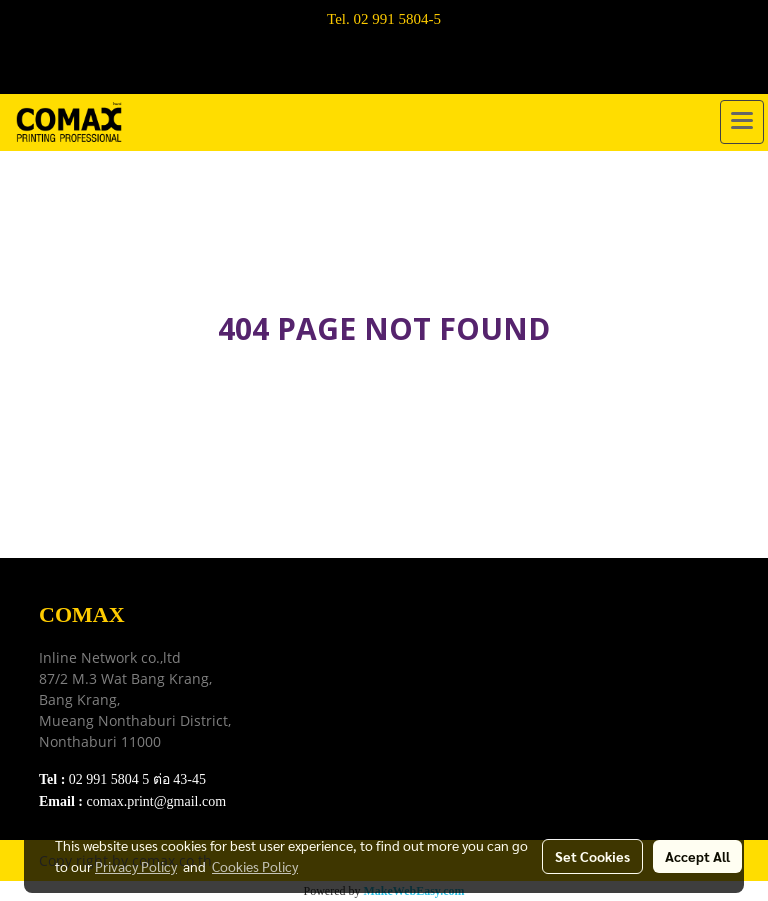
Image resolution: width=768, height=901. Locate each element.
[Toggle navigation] (742, 122)
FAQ (294, 712)
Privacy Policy (326, 687)
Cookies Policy (255, 866)
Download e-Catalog (345, 637)
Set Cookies (592, 856)
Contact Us (315, 737)
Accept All (697, 856)
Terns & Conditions (342, 662)
